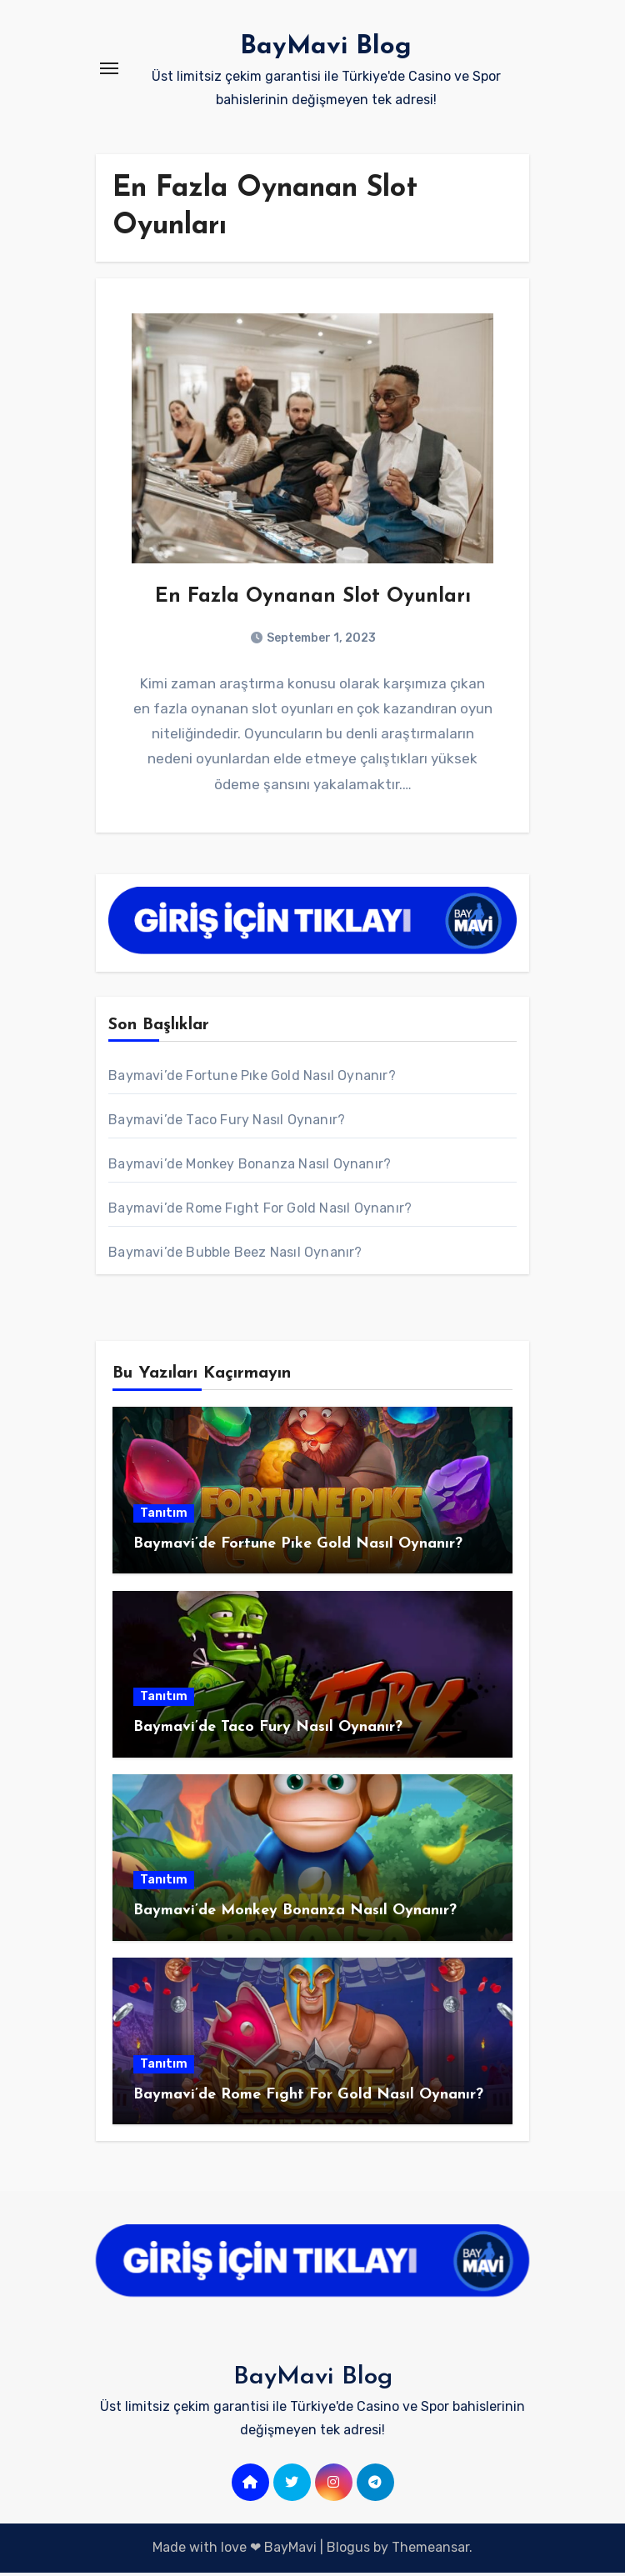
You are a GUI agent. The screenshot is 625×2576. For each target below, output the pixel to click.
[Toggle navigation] (109, 68)
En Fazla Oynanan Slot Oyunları (313, 599)
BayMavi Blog (325, 46)
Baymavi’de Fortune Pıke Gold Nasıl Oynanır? (252, 1080)
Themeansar (430, 2551)
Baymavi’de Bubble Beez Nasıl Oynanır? (235, 1256)
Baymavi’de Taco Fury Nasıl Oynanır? (226, 1124)
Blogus (348, 2551)
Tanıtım (164, 1516)
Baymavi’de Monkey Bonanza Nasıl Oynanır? (249, 1168)
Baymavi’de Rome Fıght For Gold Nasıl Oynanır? (260, 1212)
